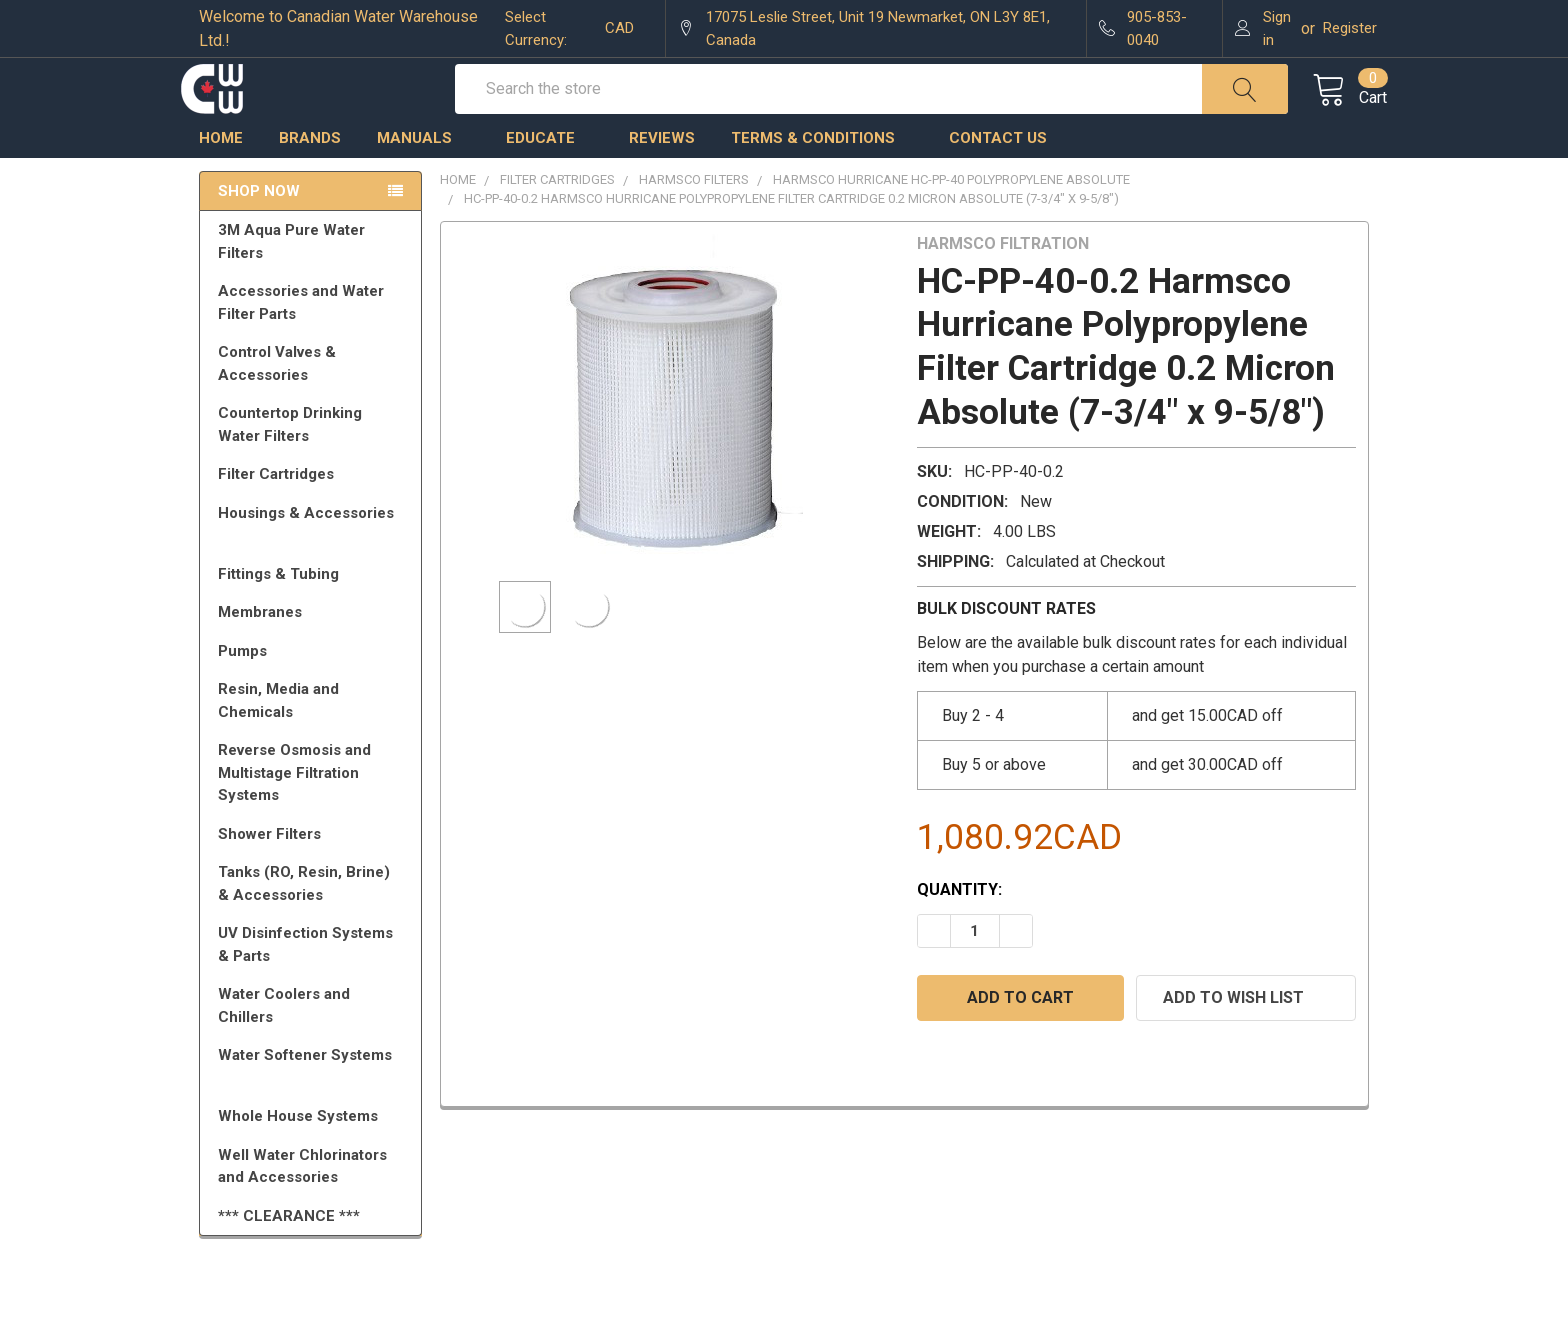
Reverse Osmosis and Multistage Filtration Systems (314, 809)
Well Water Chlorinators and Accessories (302, 1203)
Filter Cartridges (314, 511)
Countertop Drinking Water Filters (290, 461)
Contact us (998, 175)
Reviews (662, 175)
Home (221, 175)
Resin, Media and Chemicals (314, 737)
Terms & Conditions (822, 175)
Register (1350, 28)
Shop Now (259, 228)
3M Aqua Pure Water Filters (314, 278)
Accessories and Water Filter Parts (314, 339)
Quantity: (959, 926)
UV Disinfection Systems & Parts (314, 981)
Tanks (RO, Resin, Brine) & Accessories (314, 920)
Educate (549, 175)
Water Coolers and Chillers (314, 1042)
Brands (310, 175)
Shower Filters (314, 871)
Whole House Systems (314, 1153)
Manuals (423, 175)
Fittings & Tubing (314, 611)
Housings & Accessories (314, 559)
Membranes (314, 649)
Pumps (314, 688)
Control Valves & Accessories (314, 400)
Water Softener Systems (314, 1101)
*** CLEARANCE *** (289, 1253)
